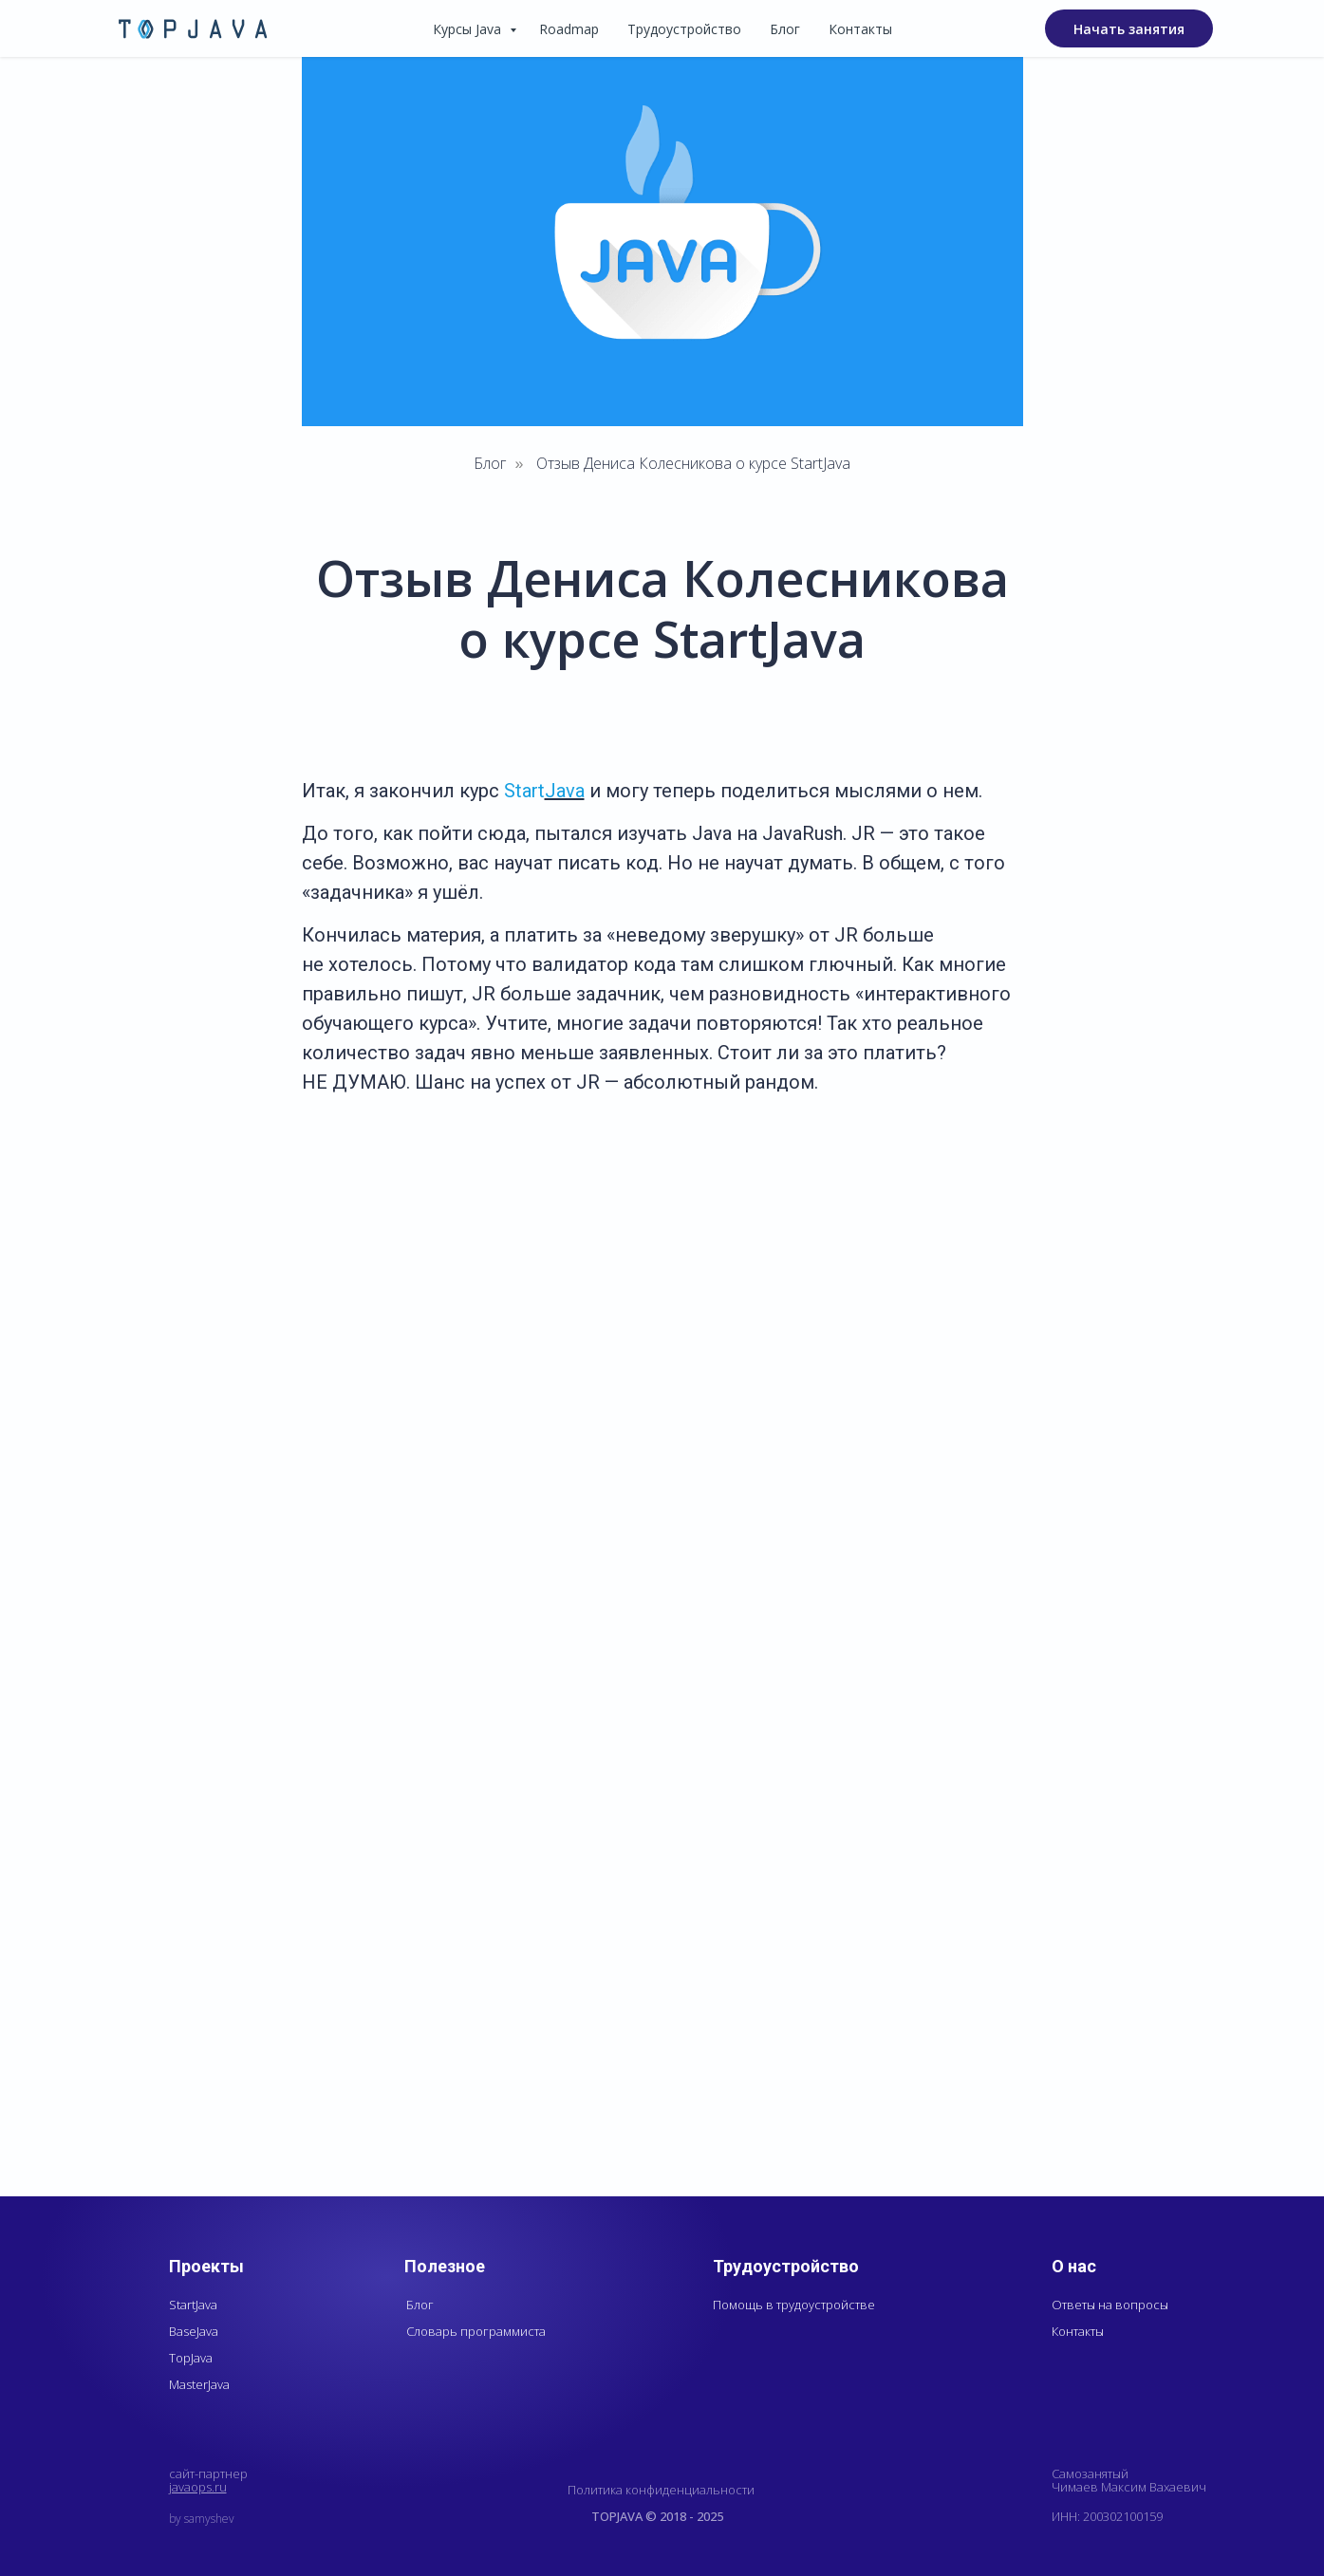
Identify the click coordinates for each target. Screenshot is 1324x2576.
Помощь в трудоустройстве (794, 2304)
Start (524, 790)
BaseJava (193, 2331)
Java (565, 790)
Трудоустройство (684, 29)
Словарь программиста (476, 2331)
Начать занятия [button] (1128, 29)
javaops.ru (198, 2486)
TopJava (191, 2357)
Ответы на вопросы (1110, 2304)
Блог (785, 29)
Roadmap (569, 29)
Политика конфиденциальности (661, 2489)
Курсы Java (469, 29)
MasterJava (199, 2384)
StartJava (193, 2304)
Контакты (860, 29)
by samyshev (201, 2519)
